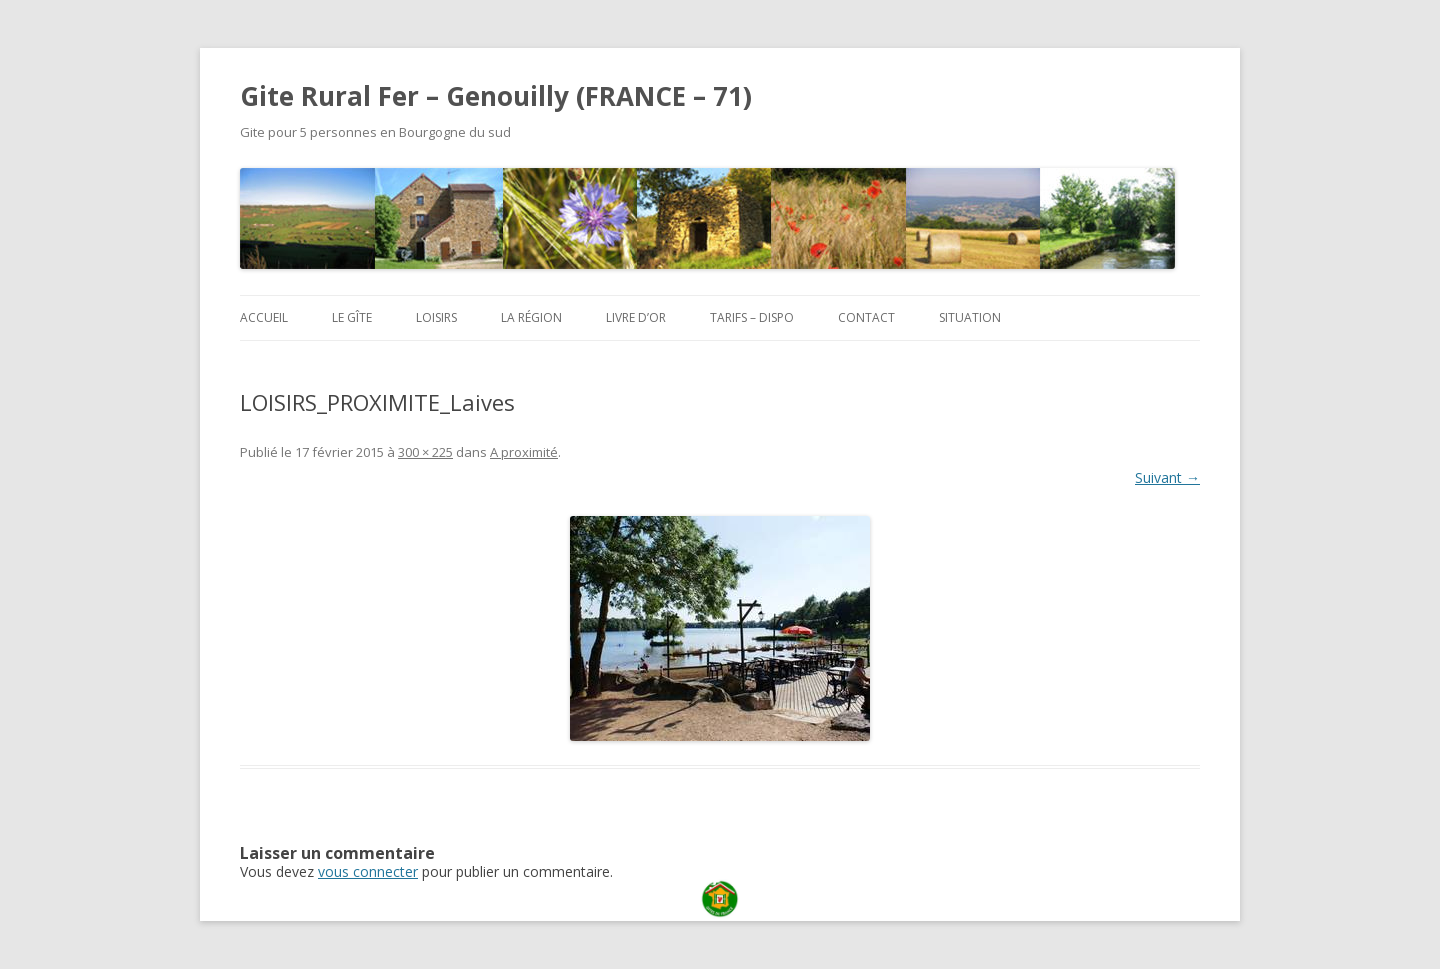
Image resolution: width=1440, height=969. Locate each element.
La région (531, 317)
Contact (866, 317)
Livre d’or (636, 317)
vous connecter (368, 871)
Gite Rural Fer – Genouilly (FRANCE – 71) (496, 96)
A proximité (524, 452)
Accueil (264, 317)
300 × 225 (425, 452)
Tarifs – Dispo (752, 317)
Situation (970, 317)
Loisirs (436, 317)
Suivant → (1167, 477)
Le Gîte (352, 317)
